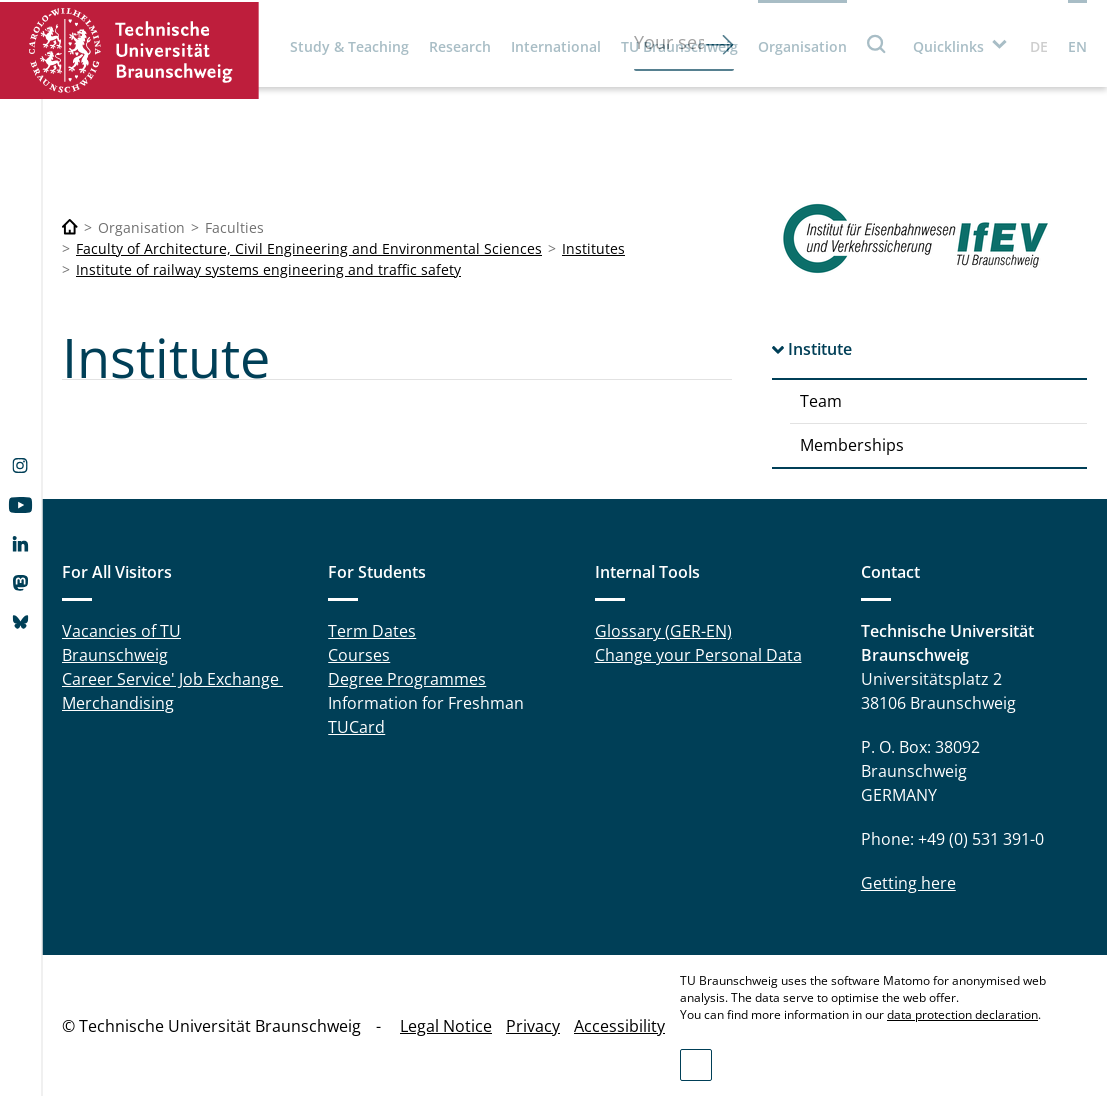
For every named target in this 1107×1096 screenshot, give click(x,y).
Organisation (802, 46)
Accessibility (619, 1026)
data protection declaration (962, 1014)
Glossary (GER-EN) (663, 631)
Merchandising (118, 703)
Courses (359, 655)
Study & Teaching (349, 46)
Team (821, 401)
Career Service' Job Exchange (172, 679)
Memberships (852, 445)
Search (877, 43)
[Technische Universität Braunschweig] (70, 227)
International (556, 46)
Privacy (533, 1026)
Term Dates (372, 631)
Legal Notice (446, 1026)
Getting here (908, 883)
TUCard (356, 727)
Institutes (593, 248)
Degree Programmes (407, 679)
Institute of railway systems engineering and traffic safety (268, 269)
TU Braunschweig (679, 46)
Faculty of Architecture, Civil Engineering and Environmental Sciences (309, 248)
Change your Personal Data (698, 655)
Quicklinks (948, 46)
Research (460, 46)
